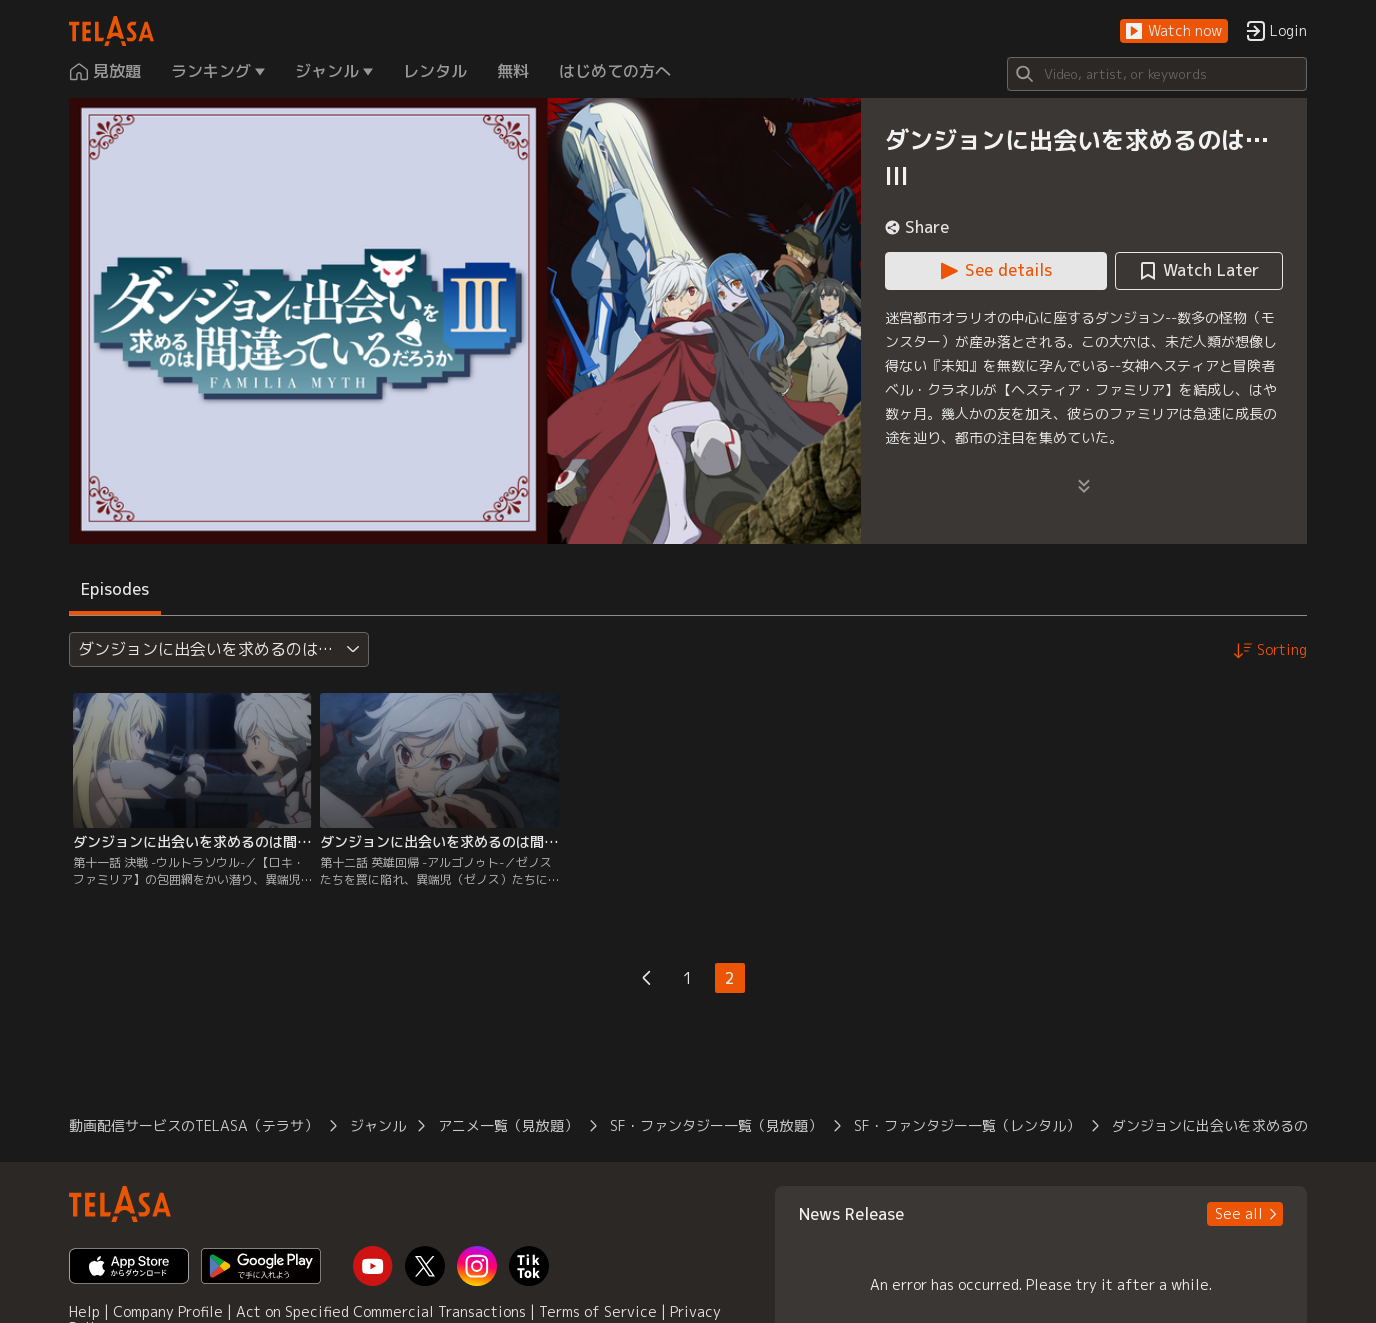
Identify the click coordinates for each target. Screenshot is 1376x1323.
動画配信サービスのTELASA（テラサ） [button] (193, 1125)
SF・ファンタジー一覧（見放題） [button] (716, 1125)
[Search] (1157, 74)
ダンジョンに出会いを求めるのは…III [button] (1232, 1125)
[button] (1174, 31)
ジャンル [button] (378, 1125)
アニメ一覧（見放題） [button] (508, 1125)
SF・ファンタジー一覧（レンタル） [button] (967, 1125)
